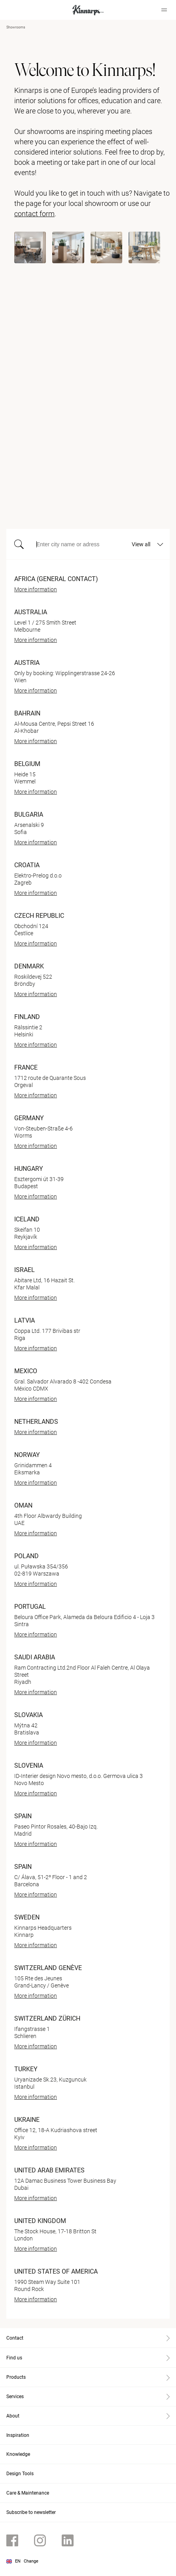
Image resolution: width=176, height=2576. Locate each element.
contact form (34, 213)
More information (35, 589)
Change (31, 2561)
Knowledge (18, 2454)
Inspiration (17, 2435)
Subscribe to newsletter (31, 2512)
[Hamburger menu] (164, 10)
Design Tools (20, 2473)
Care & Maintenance (27, 2493)
